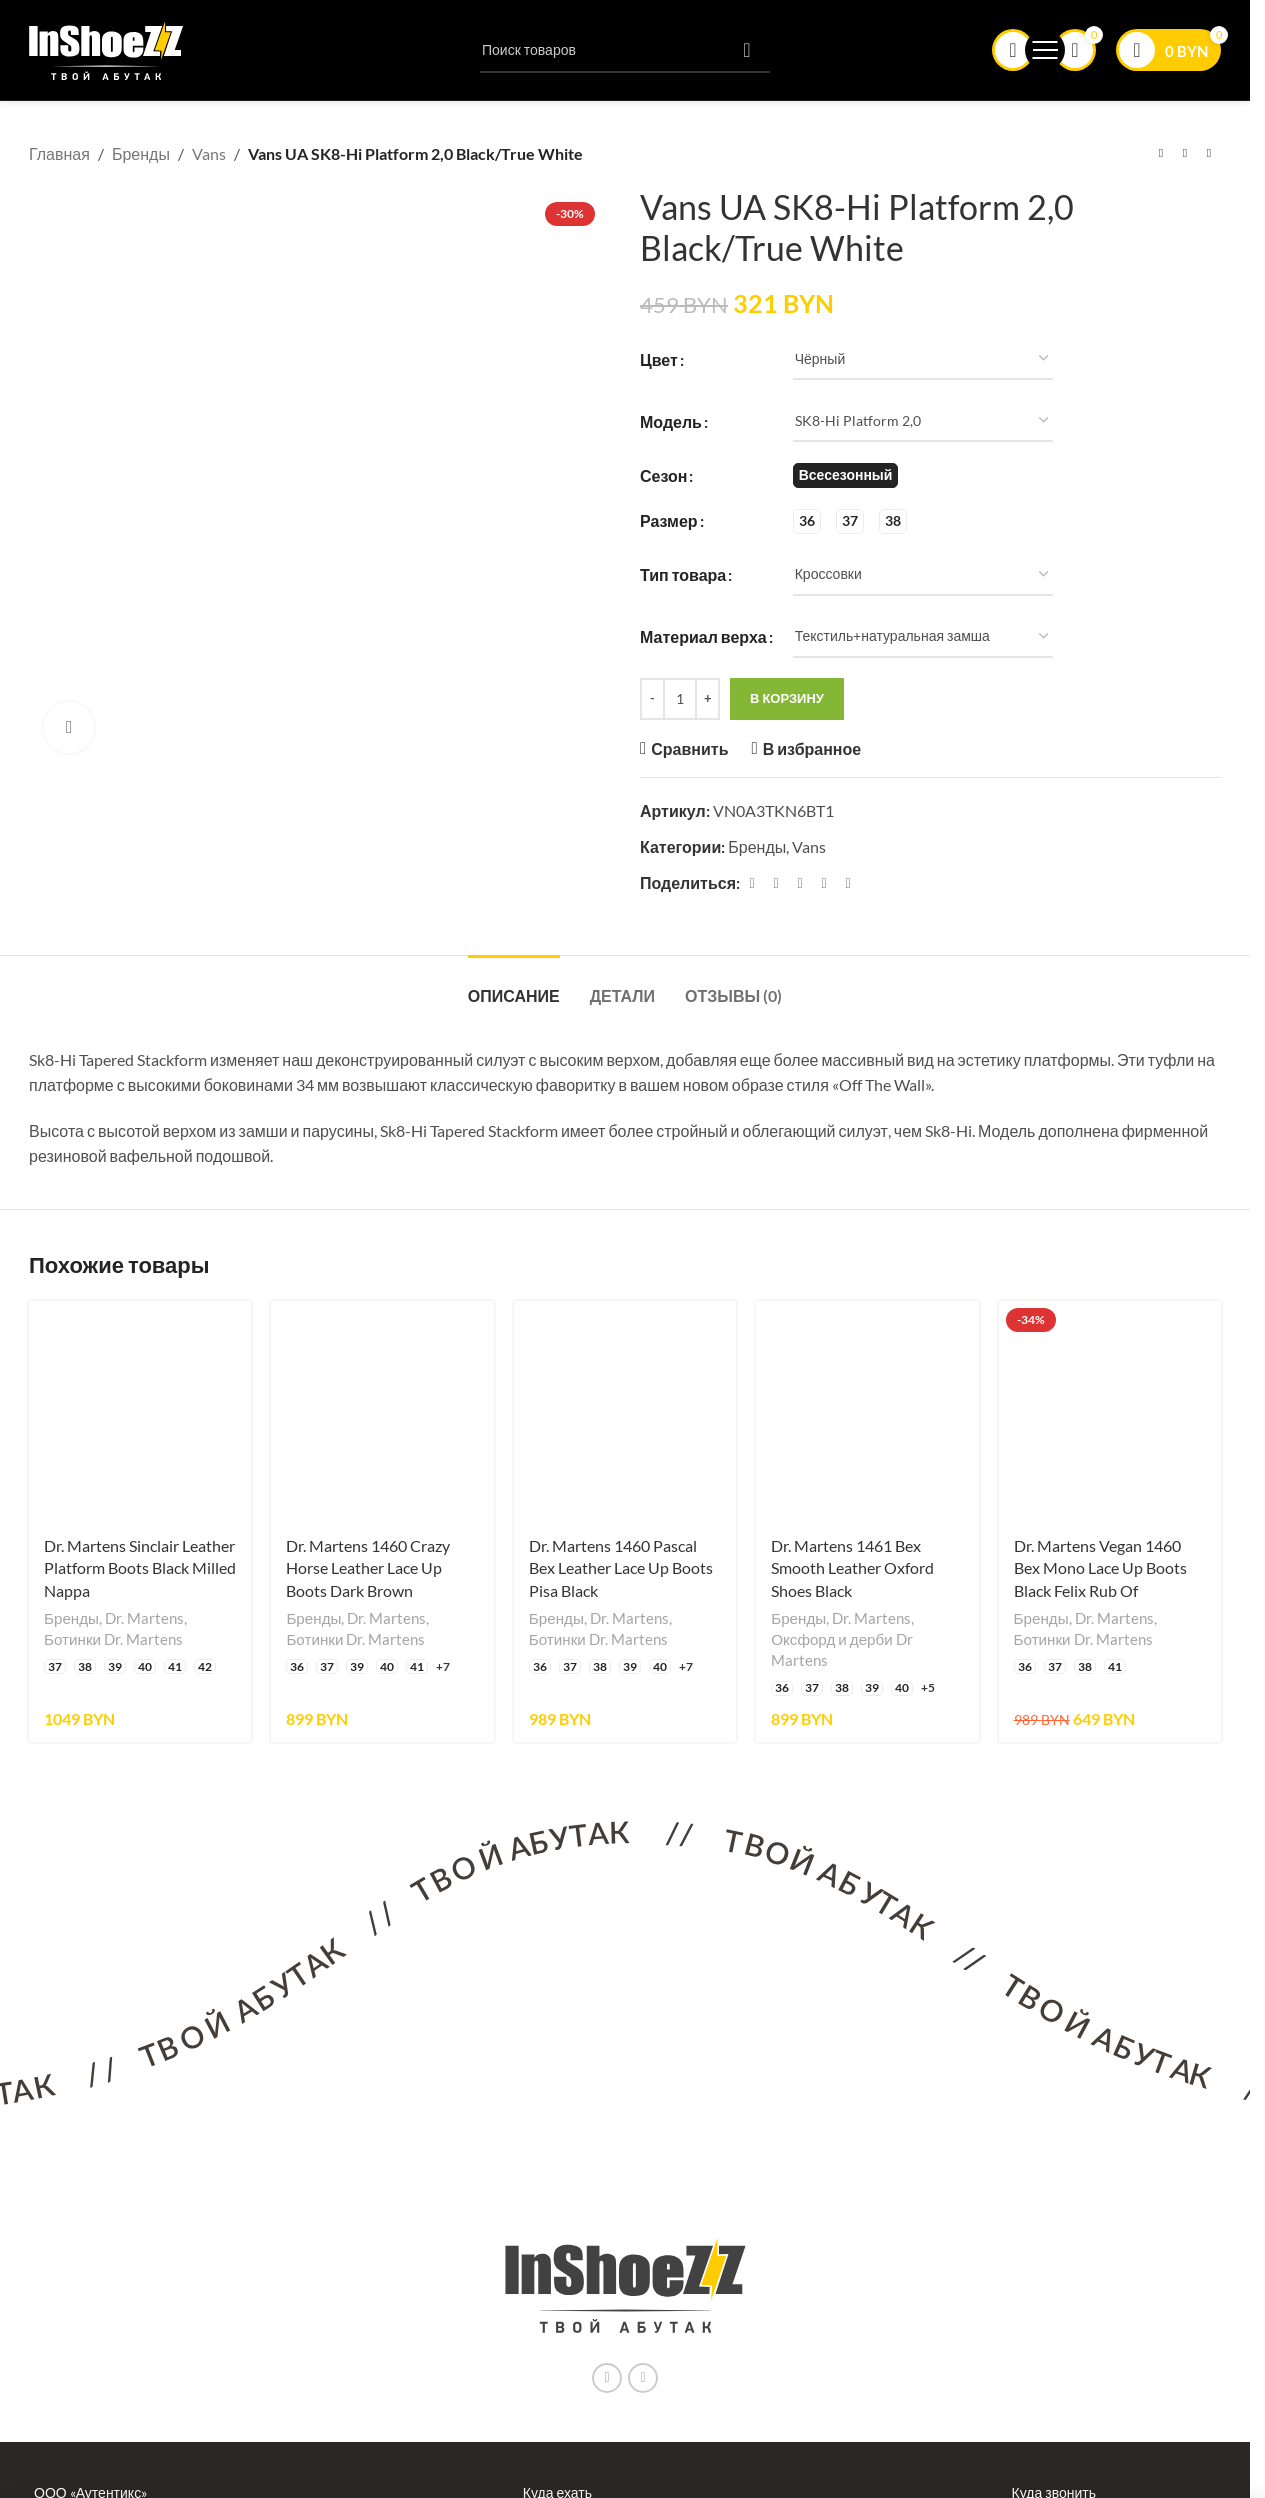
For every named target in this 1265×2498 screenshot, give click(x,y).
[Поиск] (625, 50)
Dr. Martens (144, 1618)
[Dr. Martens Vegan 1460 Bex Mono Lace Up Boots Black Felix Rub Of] (1110, 1412)
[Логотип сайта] (106, 47)
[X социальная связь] (776, 882)
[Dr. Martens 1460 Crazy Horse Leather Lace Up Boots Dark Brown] (382, 1412)
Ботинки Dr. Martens (113, 1639)
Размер (669, 520)
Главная (59, 153)
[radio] (846, 475)
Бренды (141, 153)
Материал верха (703, 636)
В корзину (787, 698)
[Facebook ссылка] (752, 882)
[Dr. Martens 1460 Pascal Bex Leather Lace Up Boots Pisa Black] (625, 1412)
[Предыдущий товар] (1161, 154)
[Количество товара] (680, 698)
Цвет (659, 358)
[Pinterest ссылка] (800, 882)
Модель (671, 420)
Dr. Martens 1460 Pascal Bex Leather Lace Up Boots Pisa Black (621, 1568)
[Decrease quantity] (652, 698)
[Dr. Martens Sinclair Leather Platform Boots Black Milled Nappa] (140, 1412)
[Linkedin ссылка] (824, 882)
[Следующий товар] (1209, 154)
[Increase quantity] (707, 698)
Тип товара (683, 574)
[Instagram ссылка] (607, 2378)
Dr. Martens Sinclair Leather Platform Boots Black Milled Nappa (140, 1568)
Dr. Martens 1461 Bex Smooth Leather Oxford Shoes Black (852, 1568)
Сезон (663, 474)
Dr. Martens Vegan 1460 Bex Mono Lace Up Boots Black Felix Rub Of (1100, 1568)
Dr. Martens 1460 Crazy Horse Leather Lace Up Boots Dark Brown (368, 1568)
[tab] (514, 985)
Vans (209, 153)
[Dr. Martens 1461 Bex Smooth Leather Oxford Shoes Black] (867, 1412)
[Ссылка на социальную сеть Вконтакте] (643, 2378)
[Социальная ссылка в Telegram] (848, 882)
